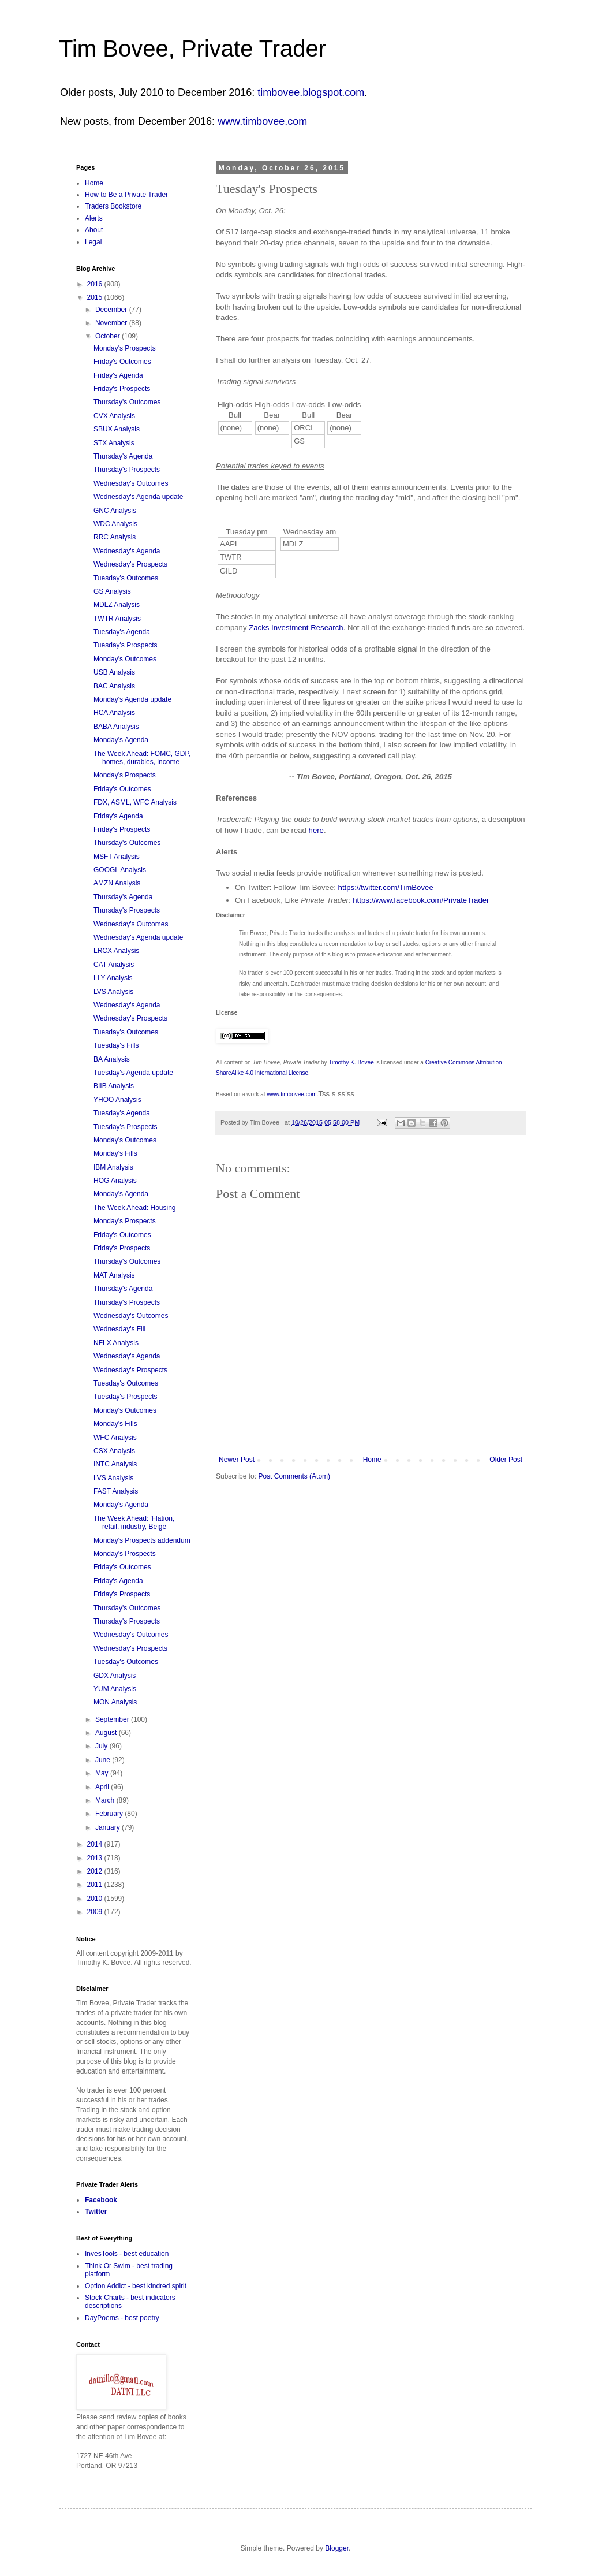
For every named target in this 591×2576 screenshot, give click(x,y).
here (316, 830)
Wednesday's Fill (119, 1329)
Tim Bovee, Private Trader (192, 48)
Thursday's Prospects (126, 470)
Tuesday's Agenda (121, 632)
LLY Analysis (113, 978)
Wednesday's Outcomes (130, 483)
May (102, 1773)
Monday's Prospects (124, 348)
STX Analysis (113, 443)
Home (372, 1459)
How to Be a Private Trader (126, 195)
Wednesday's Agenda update (138, 497)
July (102, 1746)
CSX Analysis (114, 1451)
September (113, 1719)
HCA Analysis (114, 713)
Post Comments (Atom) (294, 1476)
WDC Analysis (115, 524)
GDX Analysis (114, 1676)
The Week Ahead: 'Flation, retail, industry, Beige (133, 1522)
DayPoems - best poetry (122, 2318)
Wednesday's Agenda (126, 551)
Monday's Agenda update (132, 699)
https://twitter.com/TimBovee (385, 887)
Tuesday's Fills (116, 1045)
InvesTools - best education (127, 2254)
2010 (95, 1898)
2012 (95, 1871)
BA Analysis (111, 1059)
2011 (95, 1885)
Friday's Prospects (121, 389)
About (94, 230)
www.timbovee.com (262, 121)
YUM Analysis (114, 1689)
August (107, 1733)
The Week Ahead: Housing (134, 1208)
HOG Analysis (115, 1181)
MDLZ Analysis (116, 605)
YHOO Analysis (117, 1100)
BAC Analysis (114, 686)
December (112, 310)
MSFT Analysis (116, 857)
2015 (95, 297)
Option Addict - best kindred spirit (135, 2286)
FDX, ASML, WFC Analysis (135, 802)
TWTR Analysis (117, 619)
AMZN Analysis (116, 883)
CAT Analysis (113, 965)
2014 (95, 1844)
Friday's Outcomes (122, 362)
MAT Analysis (114, 1275)
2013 (95, 1858)
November (112, 323)
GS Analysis (112, 591)
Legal (93, 242)
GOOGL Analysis (119, 870)
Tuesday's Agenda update (133, 1073)
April (103, 1787)
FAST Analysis (115, 1491)
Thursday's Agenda (122, 456)
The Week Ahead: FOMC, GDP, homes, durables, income (141, 758)
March (106, 1800)
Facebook (101, 2200)
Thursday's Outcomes (126, 402)
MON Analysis (115, 1702)
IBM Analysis (113, 1167)
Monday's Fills (115, 1153)
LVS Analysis (113, 992)
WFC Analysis (115, 1438)
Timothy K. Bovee (351, 1062)
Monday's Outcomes (124, 659)
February (110, 1814)
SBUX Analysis (116, 429)
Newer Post (237, 1459)
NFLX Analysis (116, 1343)
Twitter (96, 2212)
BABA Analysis (116, 727)
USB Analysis (114, 672)
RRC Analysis (114, 537)
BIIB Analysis (113, 1086)
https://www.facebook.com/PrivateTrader (421, 900)
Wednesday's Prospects (130, 564)
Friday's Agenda (118, 375)
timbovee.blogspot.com (310, 92)
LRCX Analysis (116, 951)
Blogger (337, 2548)
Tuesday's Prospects (125, 645)
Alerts (94, 218)
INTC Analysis (115, 1464)
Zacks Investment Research (296, 627)
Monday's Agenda (120, 740)
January (108, 1827)
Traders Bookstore (113, 206)
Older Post (505, 1459)
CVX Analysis (114, 416)
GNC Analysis (114, 511)
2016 (95, 284)
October (108, 336)
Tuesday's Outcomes (125, 578)
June (103, 1760)
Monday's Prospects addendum (141, 1540)
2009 (95, 1912)
